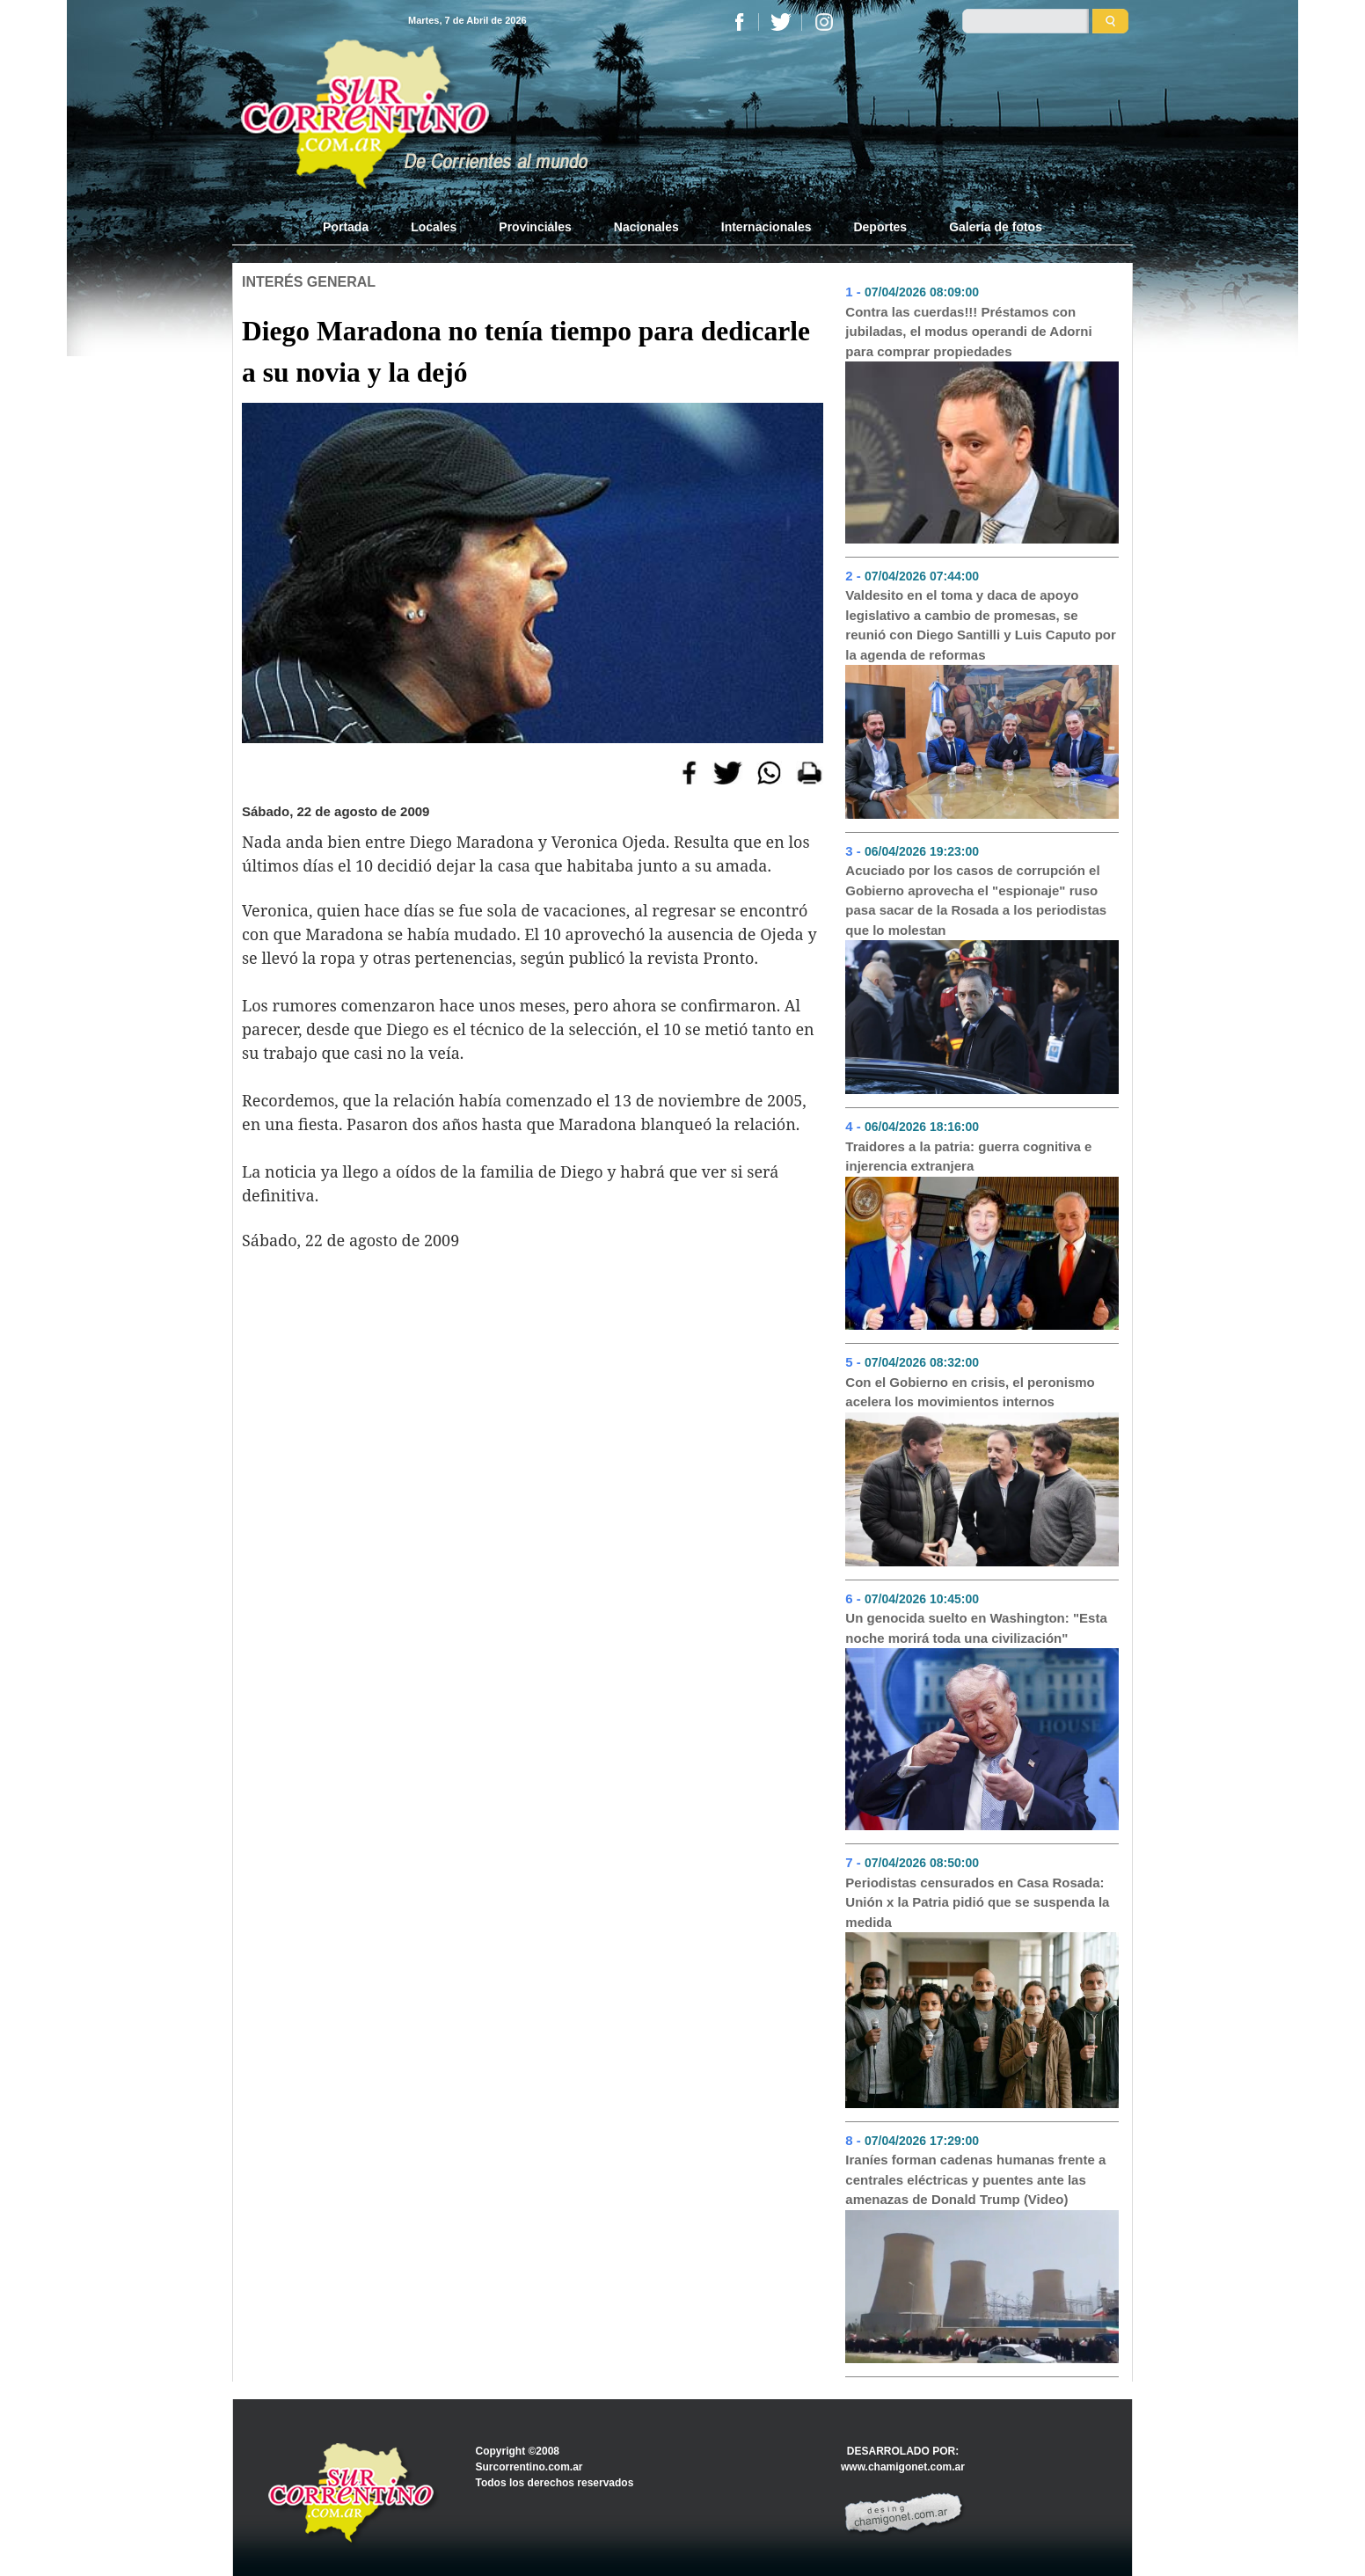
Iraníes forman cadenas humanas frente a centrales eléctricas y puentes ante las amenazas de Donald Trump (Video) (975, 2179)
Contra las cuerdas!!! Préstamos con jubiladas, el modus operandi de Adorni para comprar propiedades (968, 331)
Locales (433, 227)
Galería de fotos (995, 227)
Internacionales (766, 227)
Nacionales (646, 227)
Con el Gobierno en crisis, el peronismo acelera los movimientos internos (969, 1392)
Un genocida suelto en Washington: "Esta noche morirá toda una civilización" (975, 1628)
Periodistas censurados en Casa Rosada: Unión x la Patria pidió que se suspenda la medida (977, 1902)
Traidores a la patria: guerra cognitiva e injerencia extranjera (968, 1156)
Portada (356, 226)
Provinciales (535, 227)
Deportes (880, 227)
